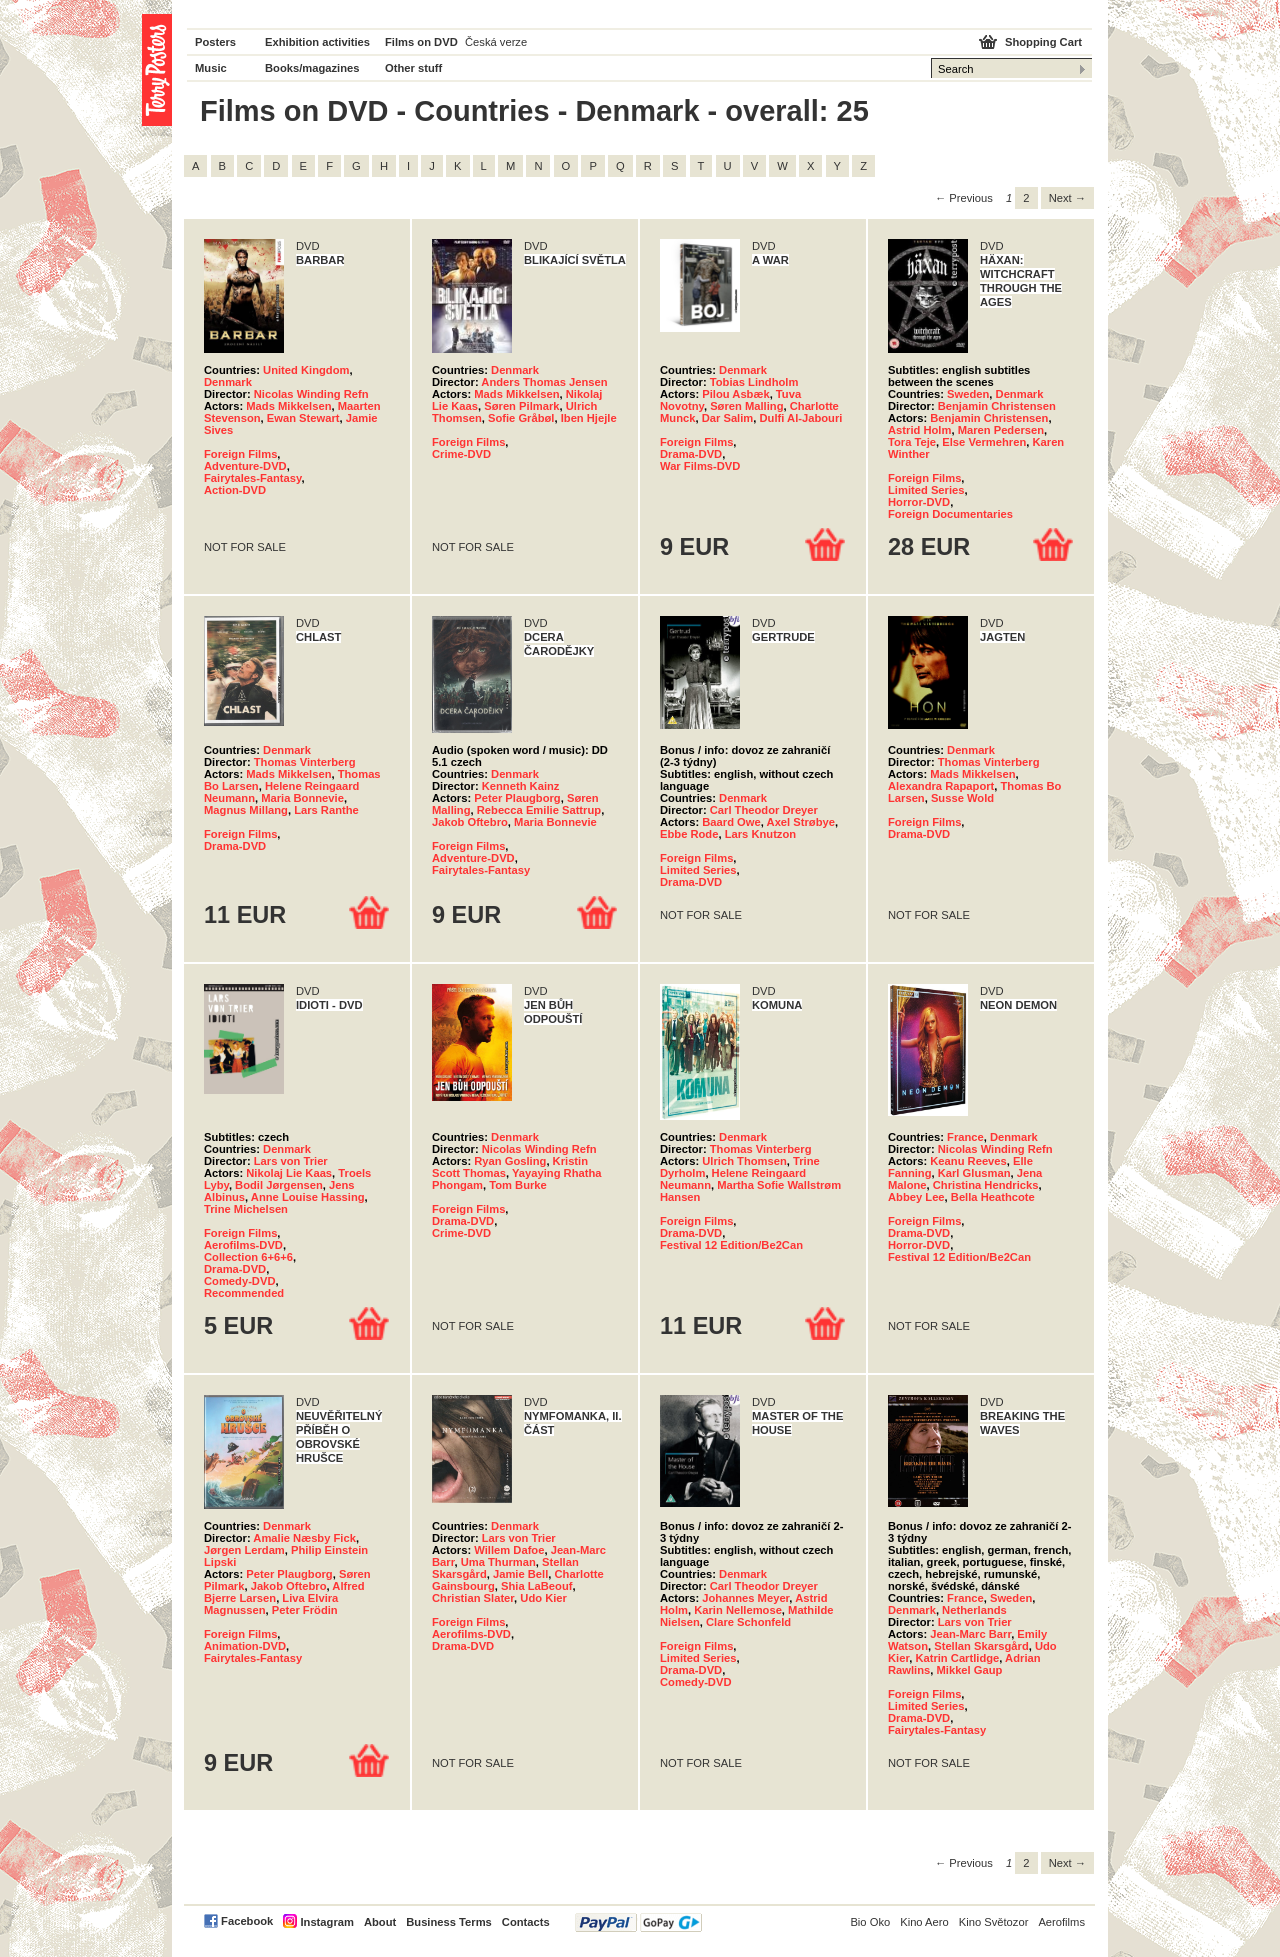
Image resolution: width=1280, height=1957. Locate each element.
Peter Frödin (305, 1610)
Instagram (326, 1922)
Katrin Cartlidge (957, 1658)
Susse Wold (962, 798)
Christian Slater (473, 1598)
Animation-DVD (245, 1646)
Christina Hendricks (986, 1185)
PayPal (638, 1922)
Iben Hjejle (589, 418)
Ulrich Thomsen (744, 1161)
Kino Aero (924, 1922)
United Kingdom (306, 370)
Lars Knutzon (760, 834)
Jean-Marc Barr (970, 1634)
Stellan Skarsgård (981, 1646)
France (965, 1137)
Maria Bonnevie (302, 798)
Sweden (968, 394)
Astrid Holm (919, 430)
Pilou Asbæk (735, 394)
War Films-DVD (700, 466)
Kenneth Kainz (521, 786)
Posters (215, 42)
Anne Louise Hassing (308, 1197)
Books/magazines (312, 68)
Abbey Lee (916, 1197)
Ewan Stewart (303, 418)
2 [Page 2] (1026, 198)
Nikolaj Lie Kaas (289, 1173)
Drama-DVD (691, 454)
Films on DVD (421, 42)
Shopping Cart (1043, 42)
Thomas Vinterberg (305, 762)
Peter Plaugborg (517, 798)
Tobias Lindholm (754, 382)
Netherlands (974, 1610)
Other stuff (413, 68)
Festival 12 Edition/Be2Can (731, 1245)
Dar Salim (728, 418)
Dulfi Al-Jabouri (801, 418)
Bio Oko (870, 1922)
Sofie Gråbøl (521, 418)
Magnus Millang (246, 810)
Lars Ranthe (326, 810)
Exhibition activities (317, 42)
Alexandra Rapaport (941, 786)
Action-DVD (235, 490)
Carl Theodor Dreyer (764, 810)
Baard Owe (731, 822)
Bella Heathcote (993, 1197)
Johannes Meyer (745, 1598)
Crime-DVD (461, 454)
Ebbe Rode (689, 834)
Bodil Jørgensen (279, 1185)
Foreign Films (240, 454)
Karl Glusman (974, 1173)
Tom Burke (518, 1185)
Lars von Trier (291, 1161)
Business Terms (449, 1922)
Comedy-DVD (239, 1281)
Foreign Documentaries (950, 514)
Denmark (228, 382)
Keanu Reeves (968, 1161)
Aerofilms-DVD (243, 1245)
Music (211, 68)
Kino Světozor (994, 1922)
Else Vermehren (984, 442)
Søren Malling (746, 406)
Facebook (247, 1921)
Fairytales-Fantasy (252, 478)
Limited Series (926, 490)
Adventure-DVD (245, 466)
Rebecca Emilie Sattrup (539, 810)
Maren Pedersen (1001, 430)
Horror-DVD (919, 502)
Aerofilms (1061, 1922)
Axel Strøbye (801, 822)
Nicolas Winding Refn (311, 394)
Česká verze (496, 42)
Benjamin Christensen (997, 406)
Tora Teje (912, 442)
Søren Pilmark (521, 406)
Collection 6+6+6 (248, 1257)
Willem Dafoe (509, 1550)
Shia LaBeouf (536, 1586)
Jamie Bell (520, 1574)
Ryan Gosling (510, 1161)
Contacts (526, 1922)
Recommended (244, 1293)
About (380, 1922)
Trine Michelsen (246, 1209)
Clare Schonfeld (748, 1622)
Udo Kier (543, 1598)
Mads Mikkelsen (288, 406)
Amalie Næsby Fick (304, 1538)
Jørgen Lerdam (244, 1550)
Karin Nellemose (738, 1610)
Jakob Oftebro (470, 822)
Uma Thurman (498, 1562)
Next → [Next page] (1067, 198)
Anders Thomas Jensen (544, 382)
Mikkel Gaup (970, 1670)
